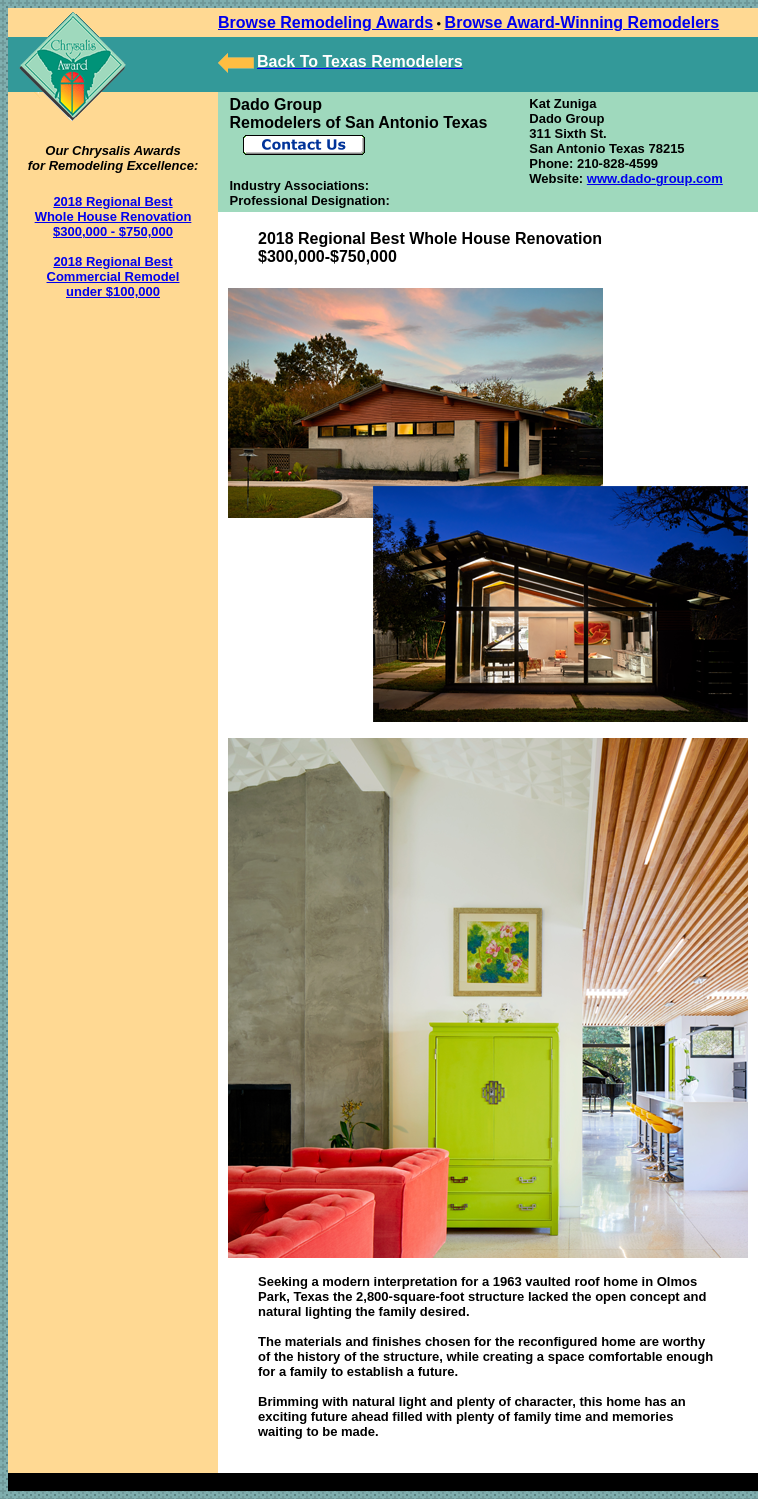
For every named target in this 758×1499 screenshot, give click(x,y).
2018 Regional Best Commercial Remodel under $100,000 (113, 276)
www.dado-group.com (655, 178)
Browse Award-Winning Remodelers (582, 22)
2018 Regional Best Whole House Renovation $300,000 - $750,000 (113, 216)
